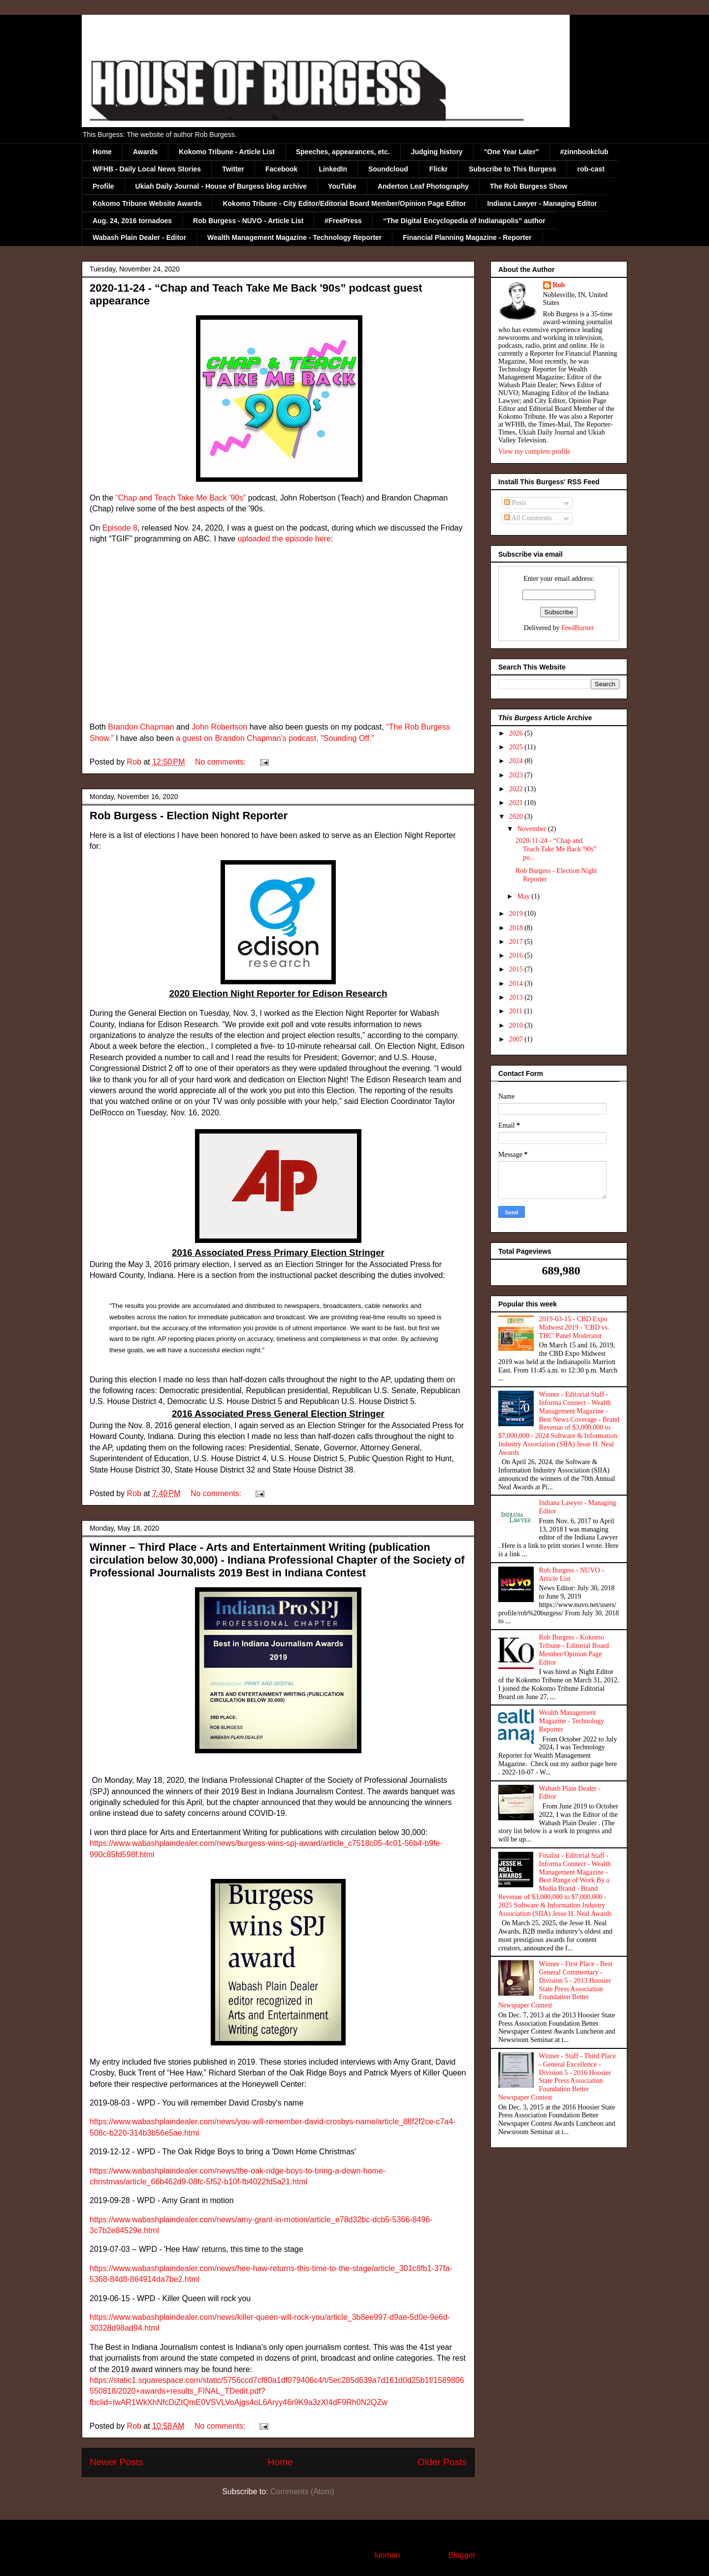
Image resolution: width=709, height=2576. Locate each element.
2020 (517, 816)
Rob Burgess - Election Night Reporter (189, 815)
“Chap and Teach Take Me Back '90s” (180, 498)
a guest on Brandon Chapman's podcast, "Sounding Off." (275, 738)
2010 (517, 1025)
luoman (387, 2555)
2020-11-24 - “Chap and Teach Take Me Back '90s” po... (556, 849)
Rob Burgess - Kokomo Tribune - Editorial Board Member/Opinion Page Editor (574, 1650)
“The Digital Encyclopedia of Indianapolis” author (464, 221)
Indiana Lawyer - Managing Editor (542, 203)
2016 (517, 955)
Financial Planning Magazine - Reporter (467, 237)
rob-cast (591, 169)
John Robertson (219, 727)
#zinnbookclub (584, 152)
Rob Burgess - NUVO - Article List (248, 221)
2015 (517, 969)
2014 (517, 983)
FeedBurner (577, 628)
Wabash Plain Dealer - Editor (139, 237)
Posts (515, 502)
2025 (517, 747)
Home (102, 152)
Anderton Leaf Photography (423, 186)
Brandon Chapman (141, 727)
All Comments (528, 518)
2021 (517, 802)
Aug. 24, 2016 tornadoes (132, 221)
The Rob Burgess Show (528, 186)
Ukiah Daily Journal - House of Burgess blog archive (221, 186)
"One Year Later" (511, 152)
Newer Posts (116, 2462)
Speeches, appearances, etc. (343, 152)
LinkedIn (333, 169)
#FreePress (343, 221)
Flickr (438, 169)
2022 (517, 789)
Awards (145, 152)
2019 (517, 913)
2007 (517, 1039)
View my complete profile (534, 451)
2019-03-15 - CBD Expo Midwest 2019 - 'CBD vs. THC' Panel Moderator (574, 1327)
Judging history (437, 152)
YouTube (342, 186)
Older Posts (442, 2462)
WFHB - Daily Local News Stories (147, 169)
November (532, 829)
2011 (516, 1011)
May (524, 896)
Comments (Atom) (302, 2491)
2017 (517, 941)
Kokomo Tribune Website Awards (147, 203)
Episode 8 (119, 528)
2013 (517, 997)
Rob (559, 285)
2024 (517, 761)
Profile (103, 186)
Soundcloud (388, 169)
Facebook (281, 169)
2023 (517, 775)
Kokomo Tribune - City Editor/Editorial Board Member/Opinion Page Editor (344, 203)
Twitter (233, 169)
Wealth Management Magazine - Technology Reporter (294, 237)
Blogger (461, 2555)
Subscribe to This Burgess (512, 169)
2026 (517, 733)
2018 (517, 928)
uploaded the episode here (284, 539)
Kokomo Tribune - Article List (227, 152)
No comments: (221, 762)
